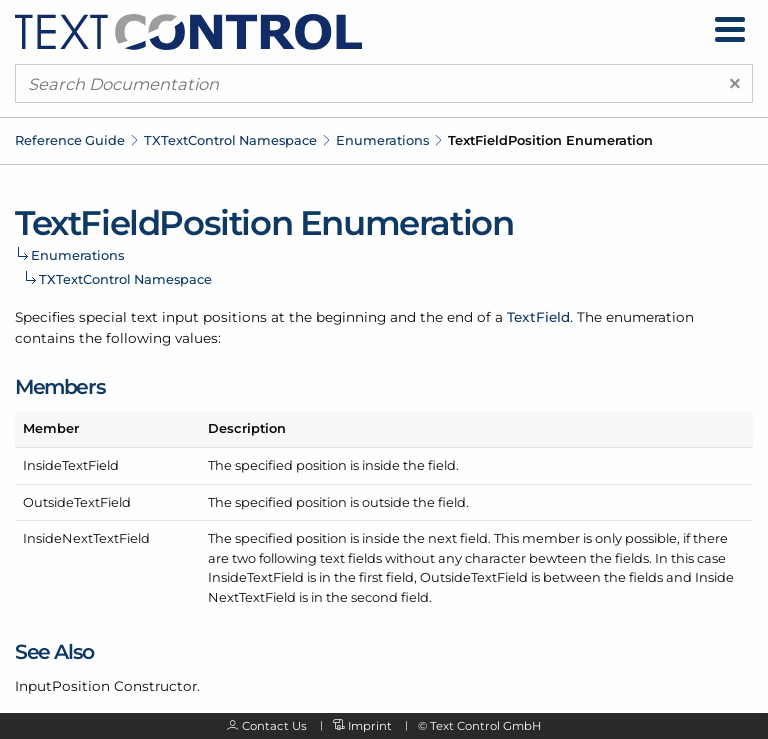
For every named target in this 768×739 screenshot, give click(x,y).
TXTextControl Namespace (230, 140)
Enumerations (382, 140)
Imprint (370, 726)
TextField (538, 317)
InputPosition (62, 686)
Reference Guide (70, 140)
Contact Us (274, 726)
